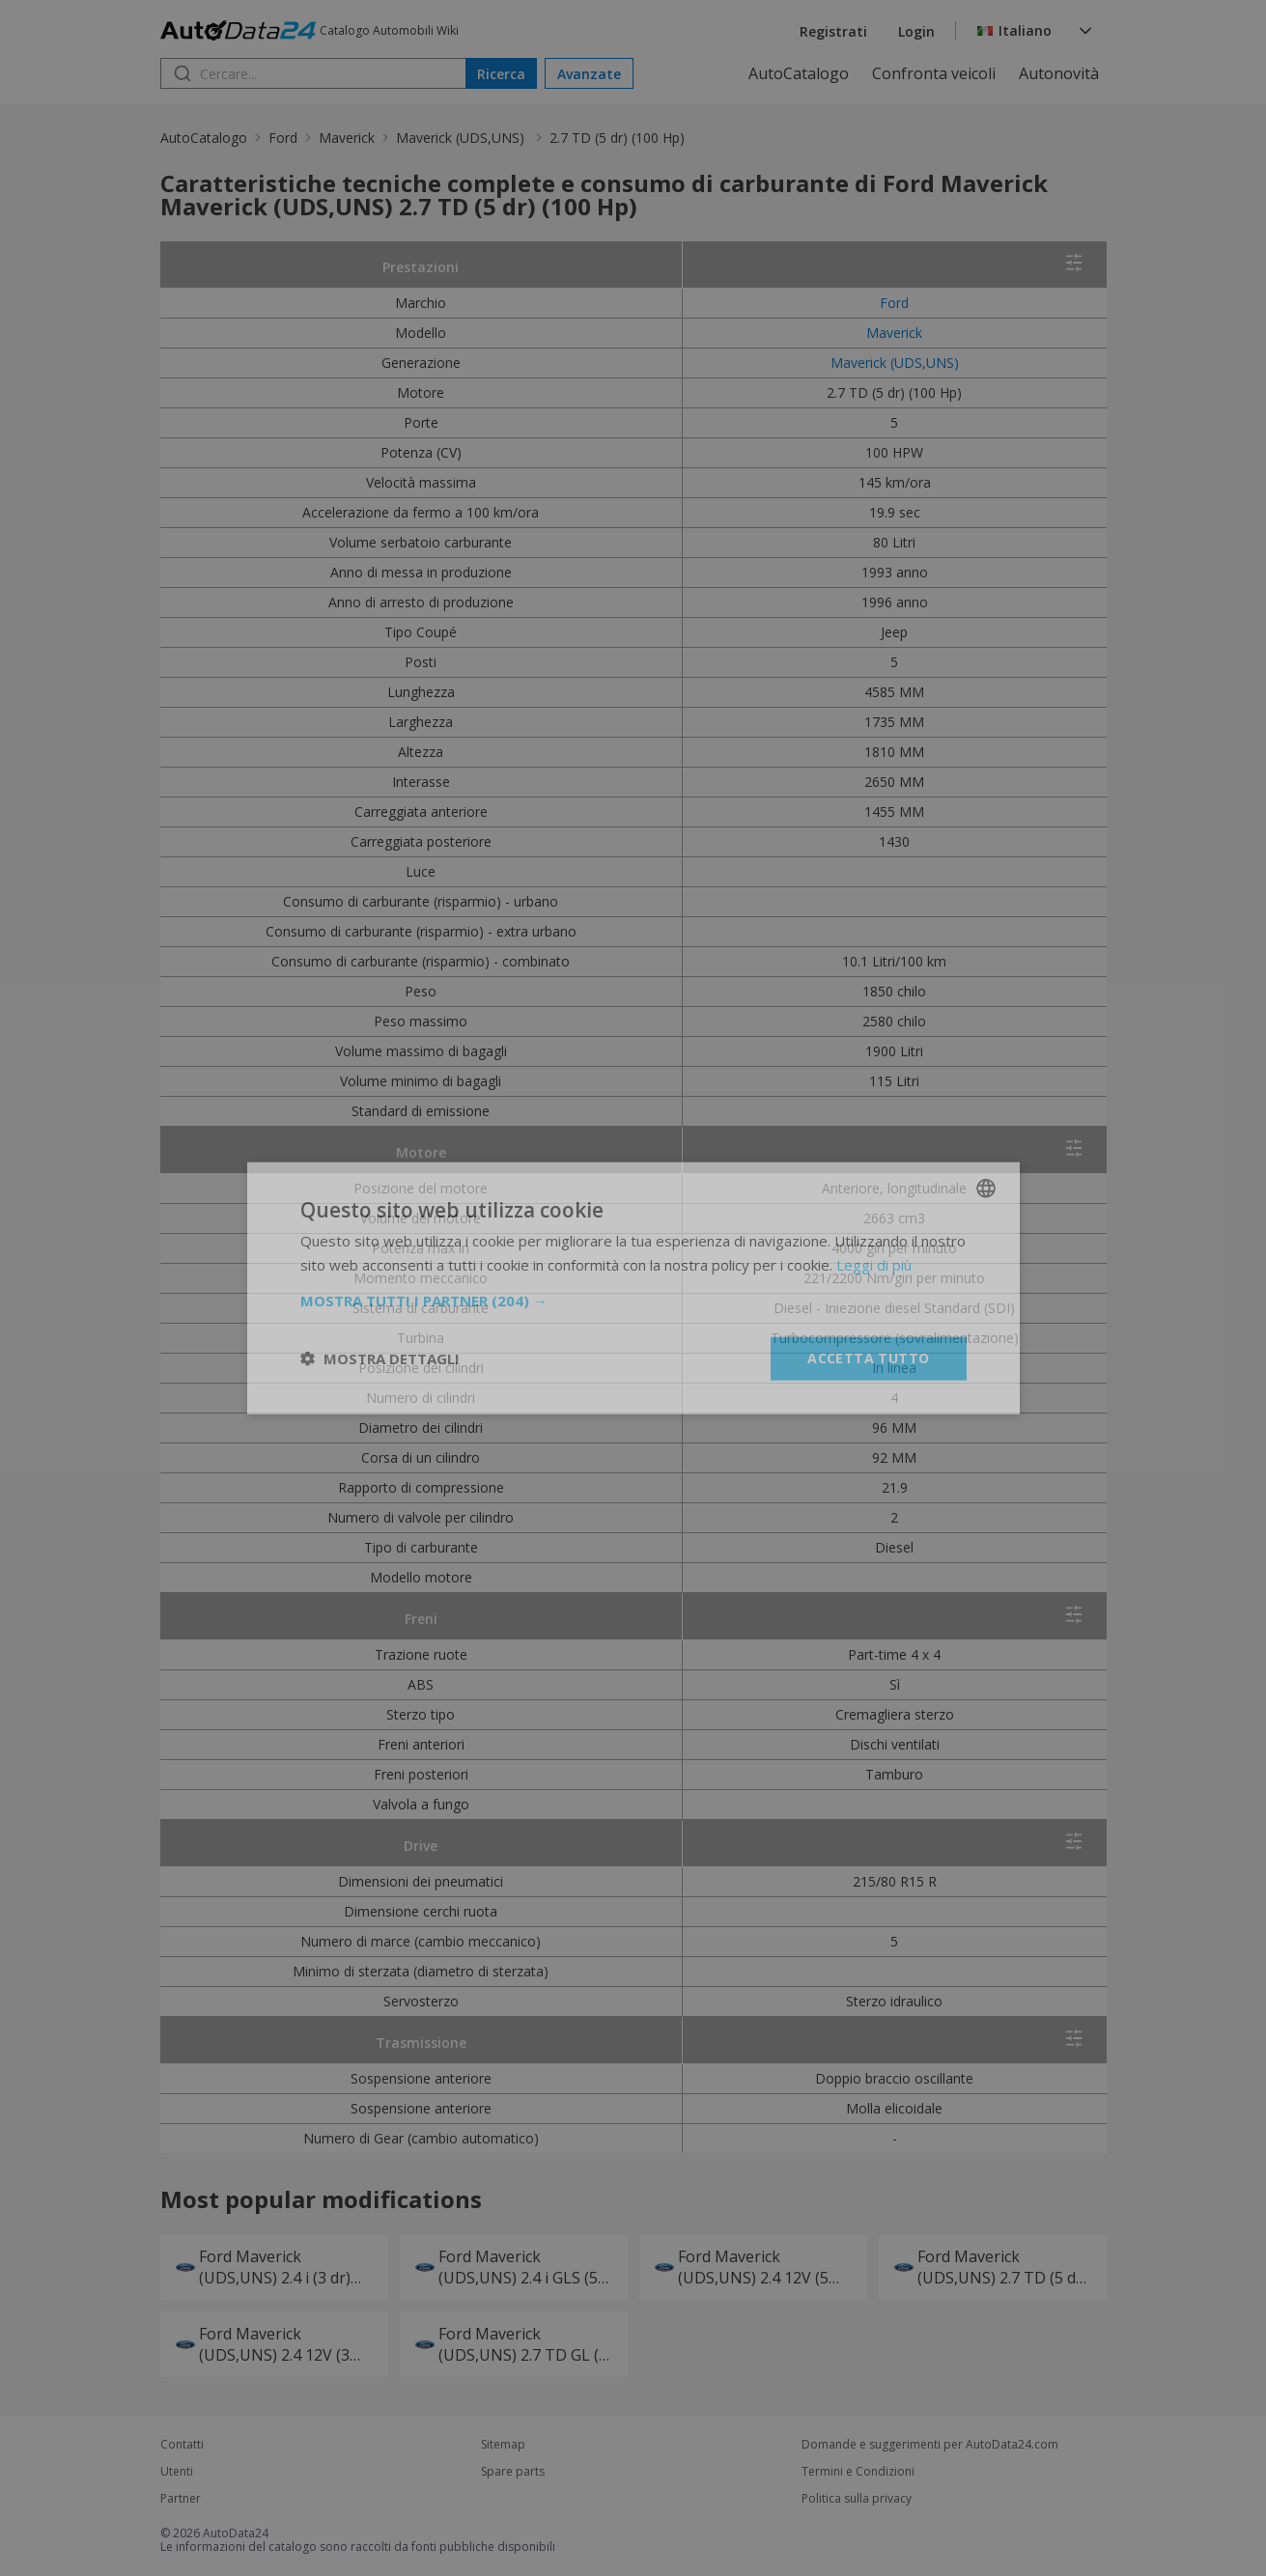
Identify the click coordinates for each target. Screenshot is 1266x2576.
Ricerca (501, 74)
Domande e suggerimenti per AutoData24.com (930, 2444)
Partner (180, 2499)
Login (916, 31)
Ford (282, 137)
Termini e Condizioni (858, 2472)
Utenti (176, 2472)
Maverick (347, 137)
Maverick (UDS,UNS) (462, 137)
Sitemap (503, 2444)
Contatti (182, 2444)
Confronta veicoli (934, 73)
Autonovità (1059, 73)
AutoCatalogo (798, 73)
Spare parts (513, 2472)
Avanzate (589, 74)
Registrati (833, 31)
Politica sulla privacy (857, 2499)
